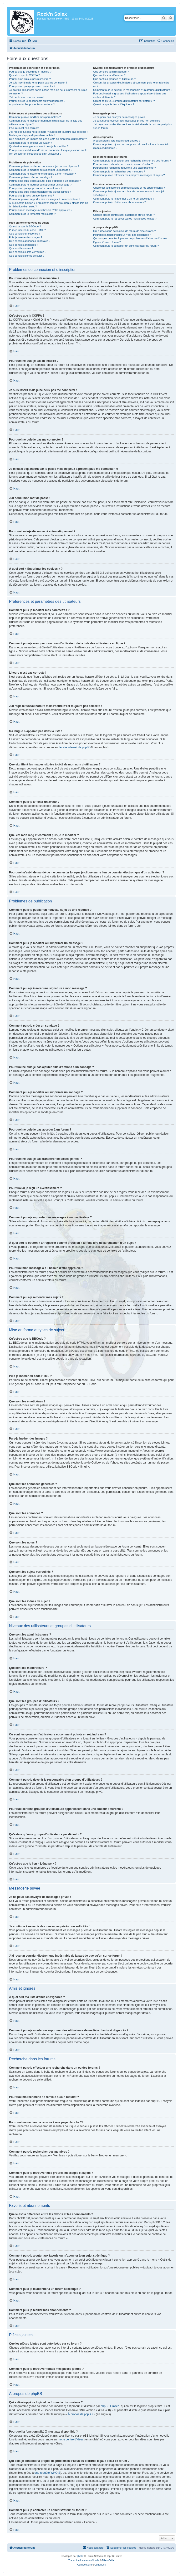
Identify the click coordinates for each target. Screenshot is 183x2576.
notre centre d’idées (70, 2439)
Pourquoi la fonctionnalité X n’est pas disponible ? (122, 234)
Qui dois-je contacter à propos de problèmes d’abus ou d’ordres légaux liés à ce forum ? (130, 240)
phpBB (80, 2556)
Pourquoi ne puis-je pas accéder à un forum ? (35, 188)
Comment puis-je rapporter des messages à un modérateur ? (44, 199)
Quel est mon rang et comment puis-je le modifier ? (38, 146)
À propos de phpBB (80, 2414)
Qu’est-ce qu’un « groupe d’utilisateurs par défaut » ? (124, 100)
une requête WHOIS (47, 2472)
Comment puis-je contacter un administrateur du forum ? (126, 245)
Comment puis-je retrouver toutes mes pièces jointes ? (125, 218)
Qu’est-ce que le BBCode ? (25, 226)
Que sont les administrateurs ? (111, 71)
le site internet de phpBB (75, 747)
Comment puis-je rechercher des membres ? (119, 171)
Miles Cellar (108, 2560)
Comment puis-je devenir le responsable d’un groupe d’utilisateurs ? (132, 89)
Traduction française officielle (83, 2560)
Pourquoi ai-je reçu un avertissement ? (31, 195)
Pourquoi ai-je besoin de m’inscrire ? (30, 71)
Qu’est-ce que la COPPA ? (24, 75)
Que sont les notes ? (21, 248)
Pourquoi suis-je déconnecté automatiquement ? (37, 100)
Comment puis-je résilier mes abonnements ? (119, 202)
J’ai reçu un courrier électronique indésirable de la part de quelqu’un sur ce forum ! (132, 126)
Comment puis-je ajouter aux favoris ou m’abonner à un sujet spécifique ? (128, 193)
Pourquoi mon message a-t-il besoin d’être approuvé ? (40, 210)
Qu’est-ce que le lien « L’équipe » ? (113, 104)
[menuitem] (32, 41)
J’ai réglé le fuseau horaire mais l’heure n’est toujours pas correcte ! (48, 131)
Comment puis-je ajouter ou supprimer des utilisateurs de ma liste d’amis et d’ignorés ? (131, 146)
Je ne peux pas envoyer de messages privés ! (120, 117)
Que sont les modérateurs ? (109, 75)
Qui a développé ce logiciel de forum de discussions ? (124, 231)
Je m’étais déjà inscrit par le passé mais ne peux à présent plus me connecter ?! (48, 91)
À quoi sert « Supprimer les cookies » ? (32, 104)
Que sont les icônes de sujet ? (26, 255)
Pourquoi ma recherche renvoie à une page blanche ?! (124, 167)
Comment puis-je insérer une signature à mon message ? (42, 173)
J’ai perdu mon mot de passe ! (26, 97)
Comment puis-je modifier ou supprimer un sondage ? (40, 184)
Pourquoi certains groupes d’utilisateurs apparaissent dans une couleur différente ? (129, 95)
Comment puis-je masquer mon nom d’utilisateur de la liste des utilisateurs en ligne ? (45, 122)
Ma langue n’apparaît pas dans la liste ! (32, 135)
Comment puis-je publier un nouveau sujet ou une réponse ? (44, 166)
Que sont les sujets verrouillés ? (27, 251)
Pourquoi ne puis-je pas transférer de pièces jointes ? (40, 191)
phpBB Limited (110, 2406)
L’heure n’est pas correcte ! (25, 128)
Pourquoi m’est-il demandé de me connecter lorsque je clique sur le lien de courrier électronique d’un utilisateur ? (48, 152)
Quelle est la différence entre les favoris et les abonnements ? (129, 187)
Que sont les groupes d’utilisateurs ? (114, 79)
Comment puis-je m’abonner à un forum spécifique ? (123, 198)
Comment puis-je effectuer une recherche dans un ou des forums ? (132, 160)
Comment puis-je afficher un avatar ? (30, 142)
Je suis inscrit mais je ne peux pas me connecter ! (38, 82)
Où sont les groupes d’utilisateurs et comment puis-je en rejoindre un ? (131, 84)
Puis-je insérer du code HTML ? (27, 230)
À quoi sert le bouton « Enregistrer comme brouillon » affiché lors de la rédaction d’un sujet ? (48, 204)
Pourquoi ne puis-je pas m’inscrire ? (30, 79)
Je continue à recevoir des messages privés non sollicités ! (127, 120)
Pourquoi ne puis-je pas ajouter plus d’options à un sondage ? (45, 180)
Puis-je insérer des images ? (25, 237)
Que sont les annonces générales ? (29, 241)
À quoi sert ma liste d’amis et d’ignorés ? (116, 140)
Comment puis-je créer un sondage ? (30, 177)
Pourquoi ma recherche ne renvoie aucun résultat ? (123, 164)
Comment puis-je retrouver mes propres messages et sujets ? (129, 175)
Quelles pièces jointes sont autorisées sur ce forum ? (124, 214)
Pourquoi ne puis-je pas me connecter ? (32, 86)
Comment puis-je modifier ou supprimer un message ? (40, 169)
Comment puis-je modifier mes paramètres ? (35, 117)
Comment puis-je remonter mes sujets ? (32, 213)
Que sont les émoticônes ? (24, 233)
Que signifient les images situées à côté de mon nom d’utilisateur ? (48, 138)
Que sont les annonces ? (23, 244)
